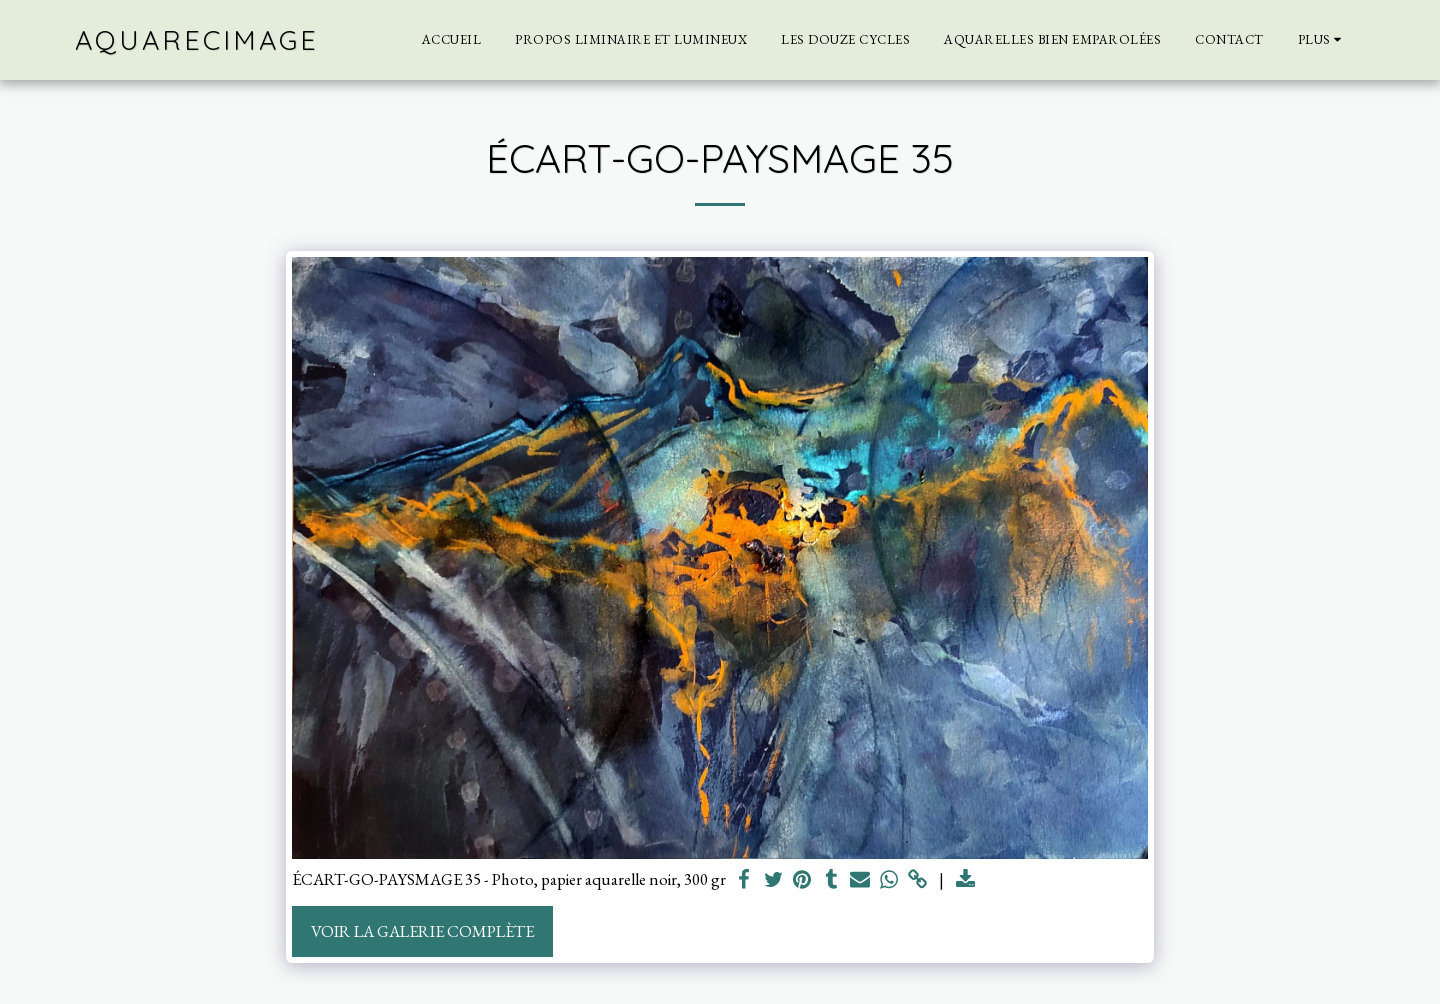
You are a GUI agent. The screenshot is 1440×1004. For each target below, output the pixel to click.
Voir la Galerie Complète (422, 931)
